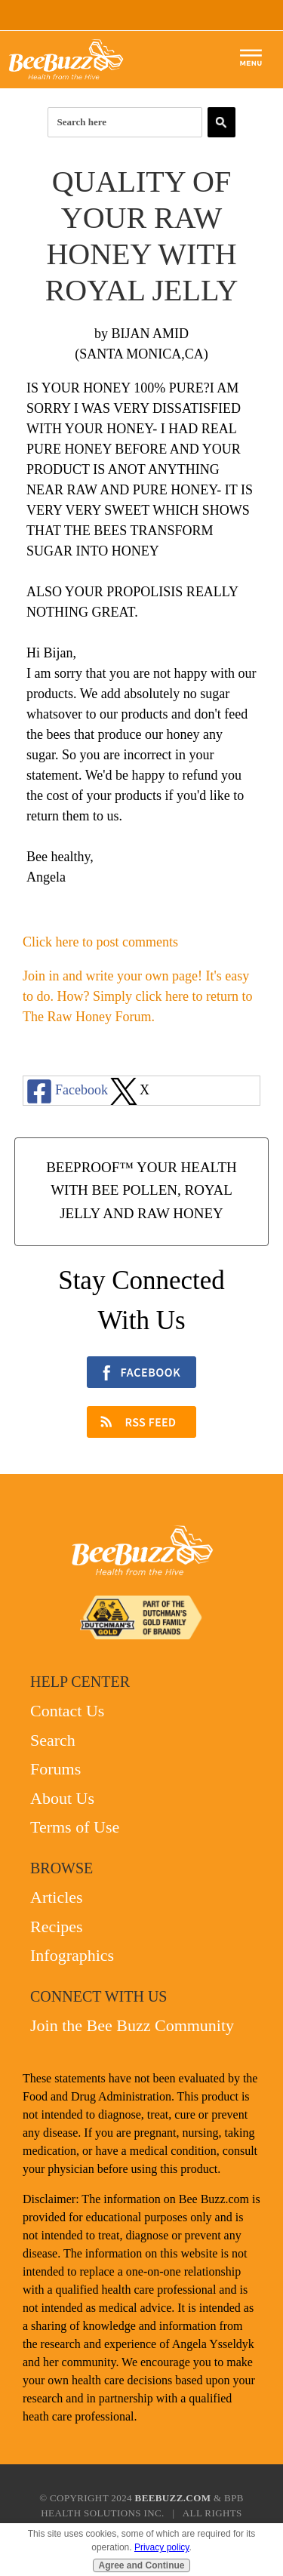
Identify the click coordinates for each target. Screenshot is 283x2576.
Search (52, 1740)
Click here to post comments (100, 941)
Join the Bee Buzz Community (132, 2025)
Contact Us (67, 1710)
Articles (56, 1897)
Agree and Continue (141, 2565)
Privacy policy (161, 2547)
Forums (55, 1768)
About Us (62, 1798)
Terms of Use (74, 1826)
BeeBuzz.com (173, 2498)
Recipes (56, 1926)
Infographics (72, 1955)
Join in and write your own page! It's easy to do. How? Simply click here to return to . (137, 996)
